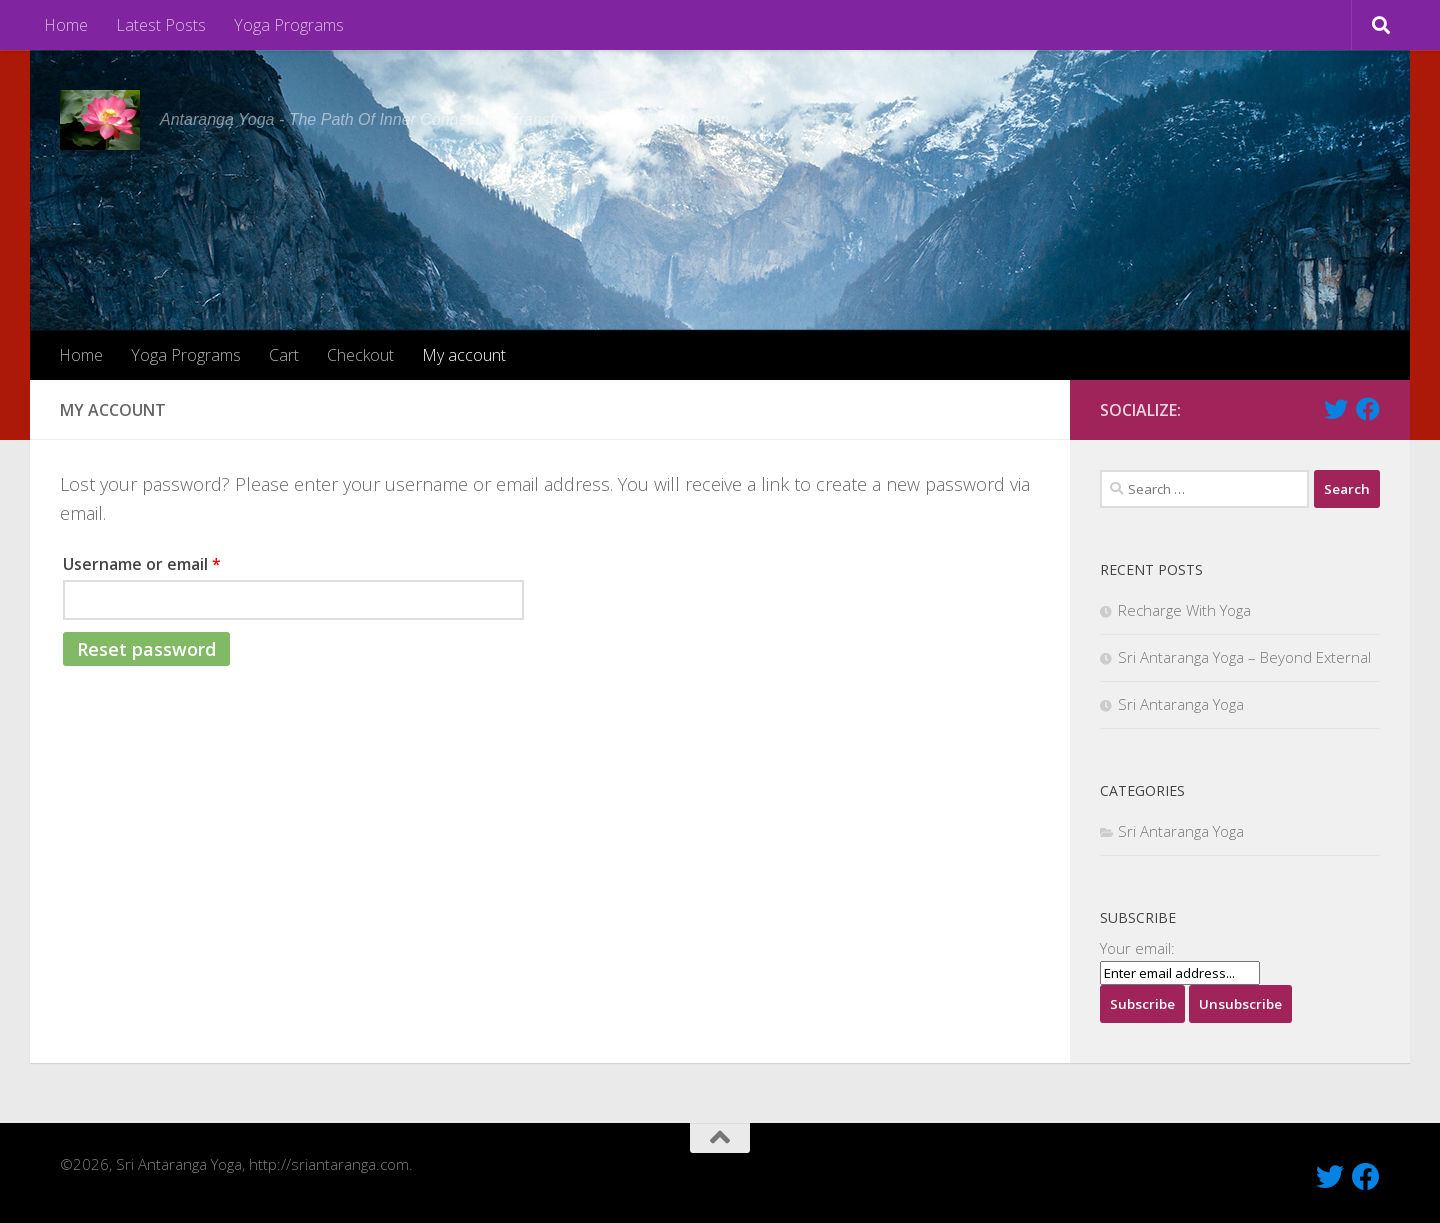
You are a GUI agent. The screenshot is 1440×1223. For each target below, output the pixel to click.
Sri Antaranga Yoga (1181, 704)
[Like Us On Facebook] (1368, 409)
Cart (284, 355)
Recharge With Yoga (1184, 610)
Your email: (1137, 948)
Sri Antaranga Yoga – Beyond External (1244, 657)
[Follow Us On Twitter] (1336, 409)
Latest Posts (161, 25)
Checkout (360, 355)
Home (66, 25)
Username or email (142, 564)
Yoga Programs (289, 25)
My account (464, 355)
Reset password (146, 649)
